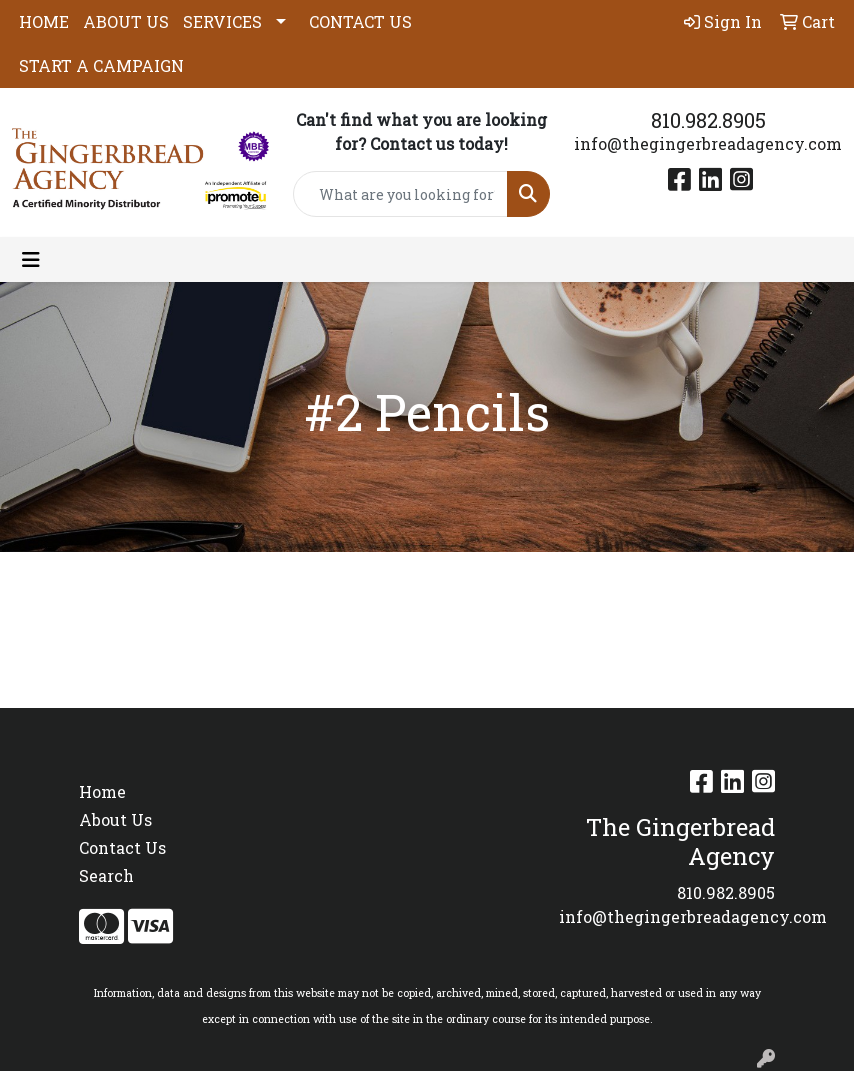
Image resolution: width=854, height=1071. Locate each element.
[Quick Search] (400, 194)
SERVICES (222, 21)
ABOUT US (126, 21)
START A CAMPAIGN (101, 65)
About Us (115, 819)
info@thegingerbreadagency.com (708, 143)
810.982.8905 (708, 120)
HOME (44, 21)
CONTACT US (360, 21)
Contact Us (122, 847)
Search (106, 875)
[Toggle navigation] (31, 259)
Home (102, 791)
